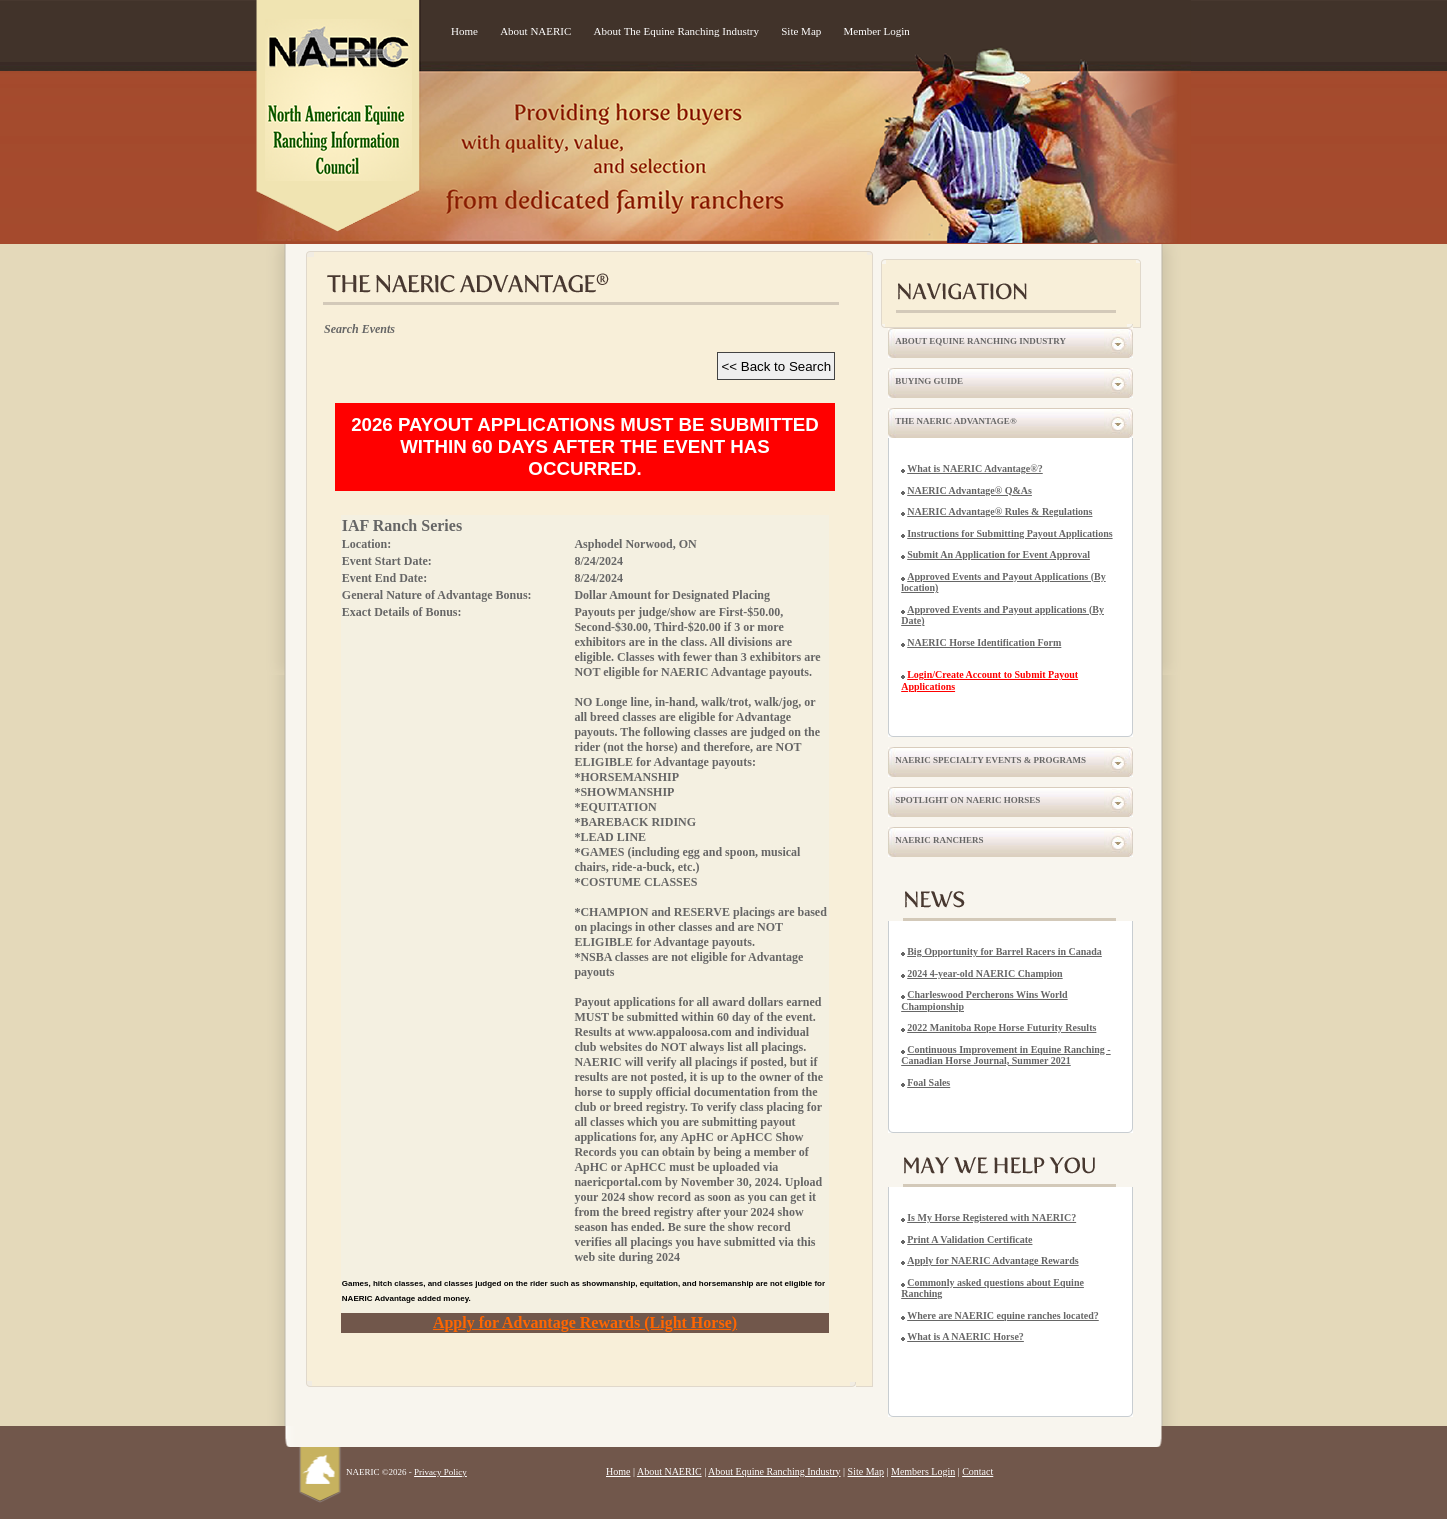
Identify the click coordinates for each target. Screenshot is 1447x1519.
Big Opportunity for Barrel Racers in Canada (1004, 951)
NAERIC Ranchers (939, 840)
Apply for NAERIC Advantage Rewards (993, 1260)
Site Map (801, 31)
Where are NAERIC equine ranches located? (1003, 1315)
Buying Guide (929, 381)
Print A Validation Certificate (969, 1239)
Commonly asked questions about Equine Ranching (992, 1288)
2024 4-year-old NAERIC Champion (984, 973)
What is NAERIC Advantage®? (975, 468)
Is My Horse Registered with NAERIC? (991, 1217)
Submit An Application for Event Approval (998, 554)
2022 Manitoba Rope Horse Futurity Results (1001, 1027)
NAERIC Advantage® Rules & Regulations (999, 511)
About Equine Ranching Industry (980, 341)
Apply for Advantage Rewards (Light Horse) (585, 1322)
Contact (977, 1471)
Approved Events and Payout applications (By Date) (1002, 615)
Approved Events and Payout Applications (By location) (1003, 582)
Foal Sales (928, 1082)
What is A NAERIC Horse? (965, 1336)
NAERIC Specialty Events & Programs (990, 760)
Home (464, 31)
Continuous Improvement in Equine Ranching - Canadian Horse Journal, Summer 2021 (1005, 1055)
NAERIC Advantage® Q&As (969, 490)
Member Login (877, 31)
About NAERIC (535, 31)
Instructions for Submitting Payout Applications (1009, 533)
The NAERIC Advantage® (955, 421)
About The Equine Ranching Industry (676, 31)
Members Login (923, 1471)
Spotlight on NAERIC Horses (967, 800)
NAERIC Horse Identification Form (984, 642)
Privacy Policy (440, 1472)
